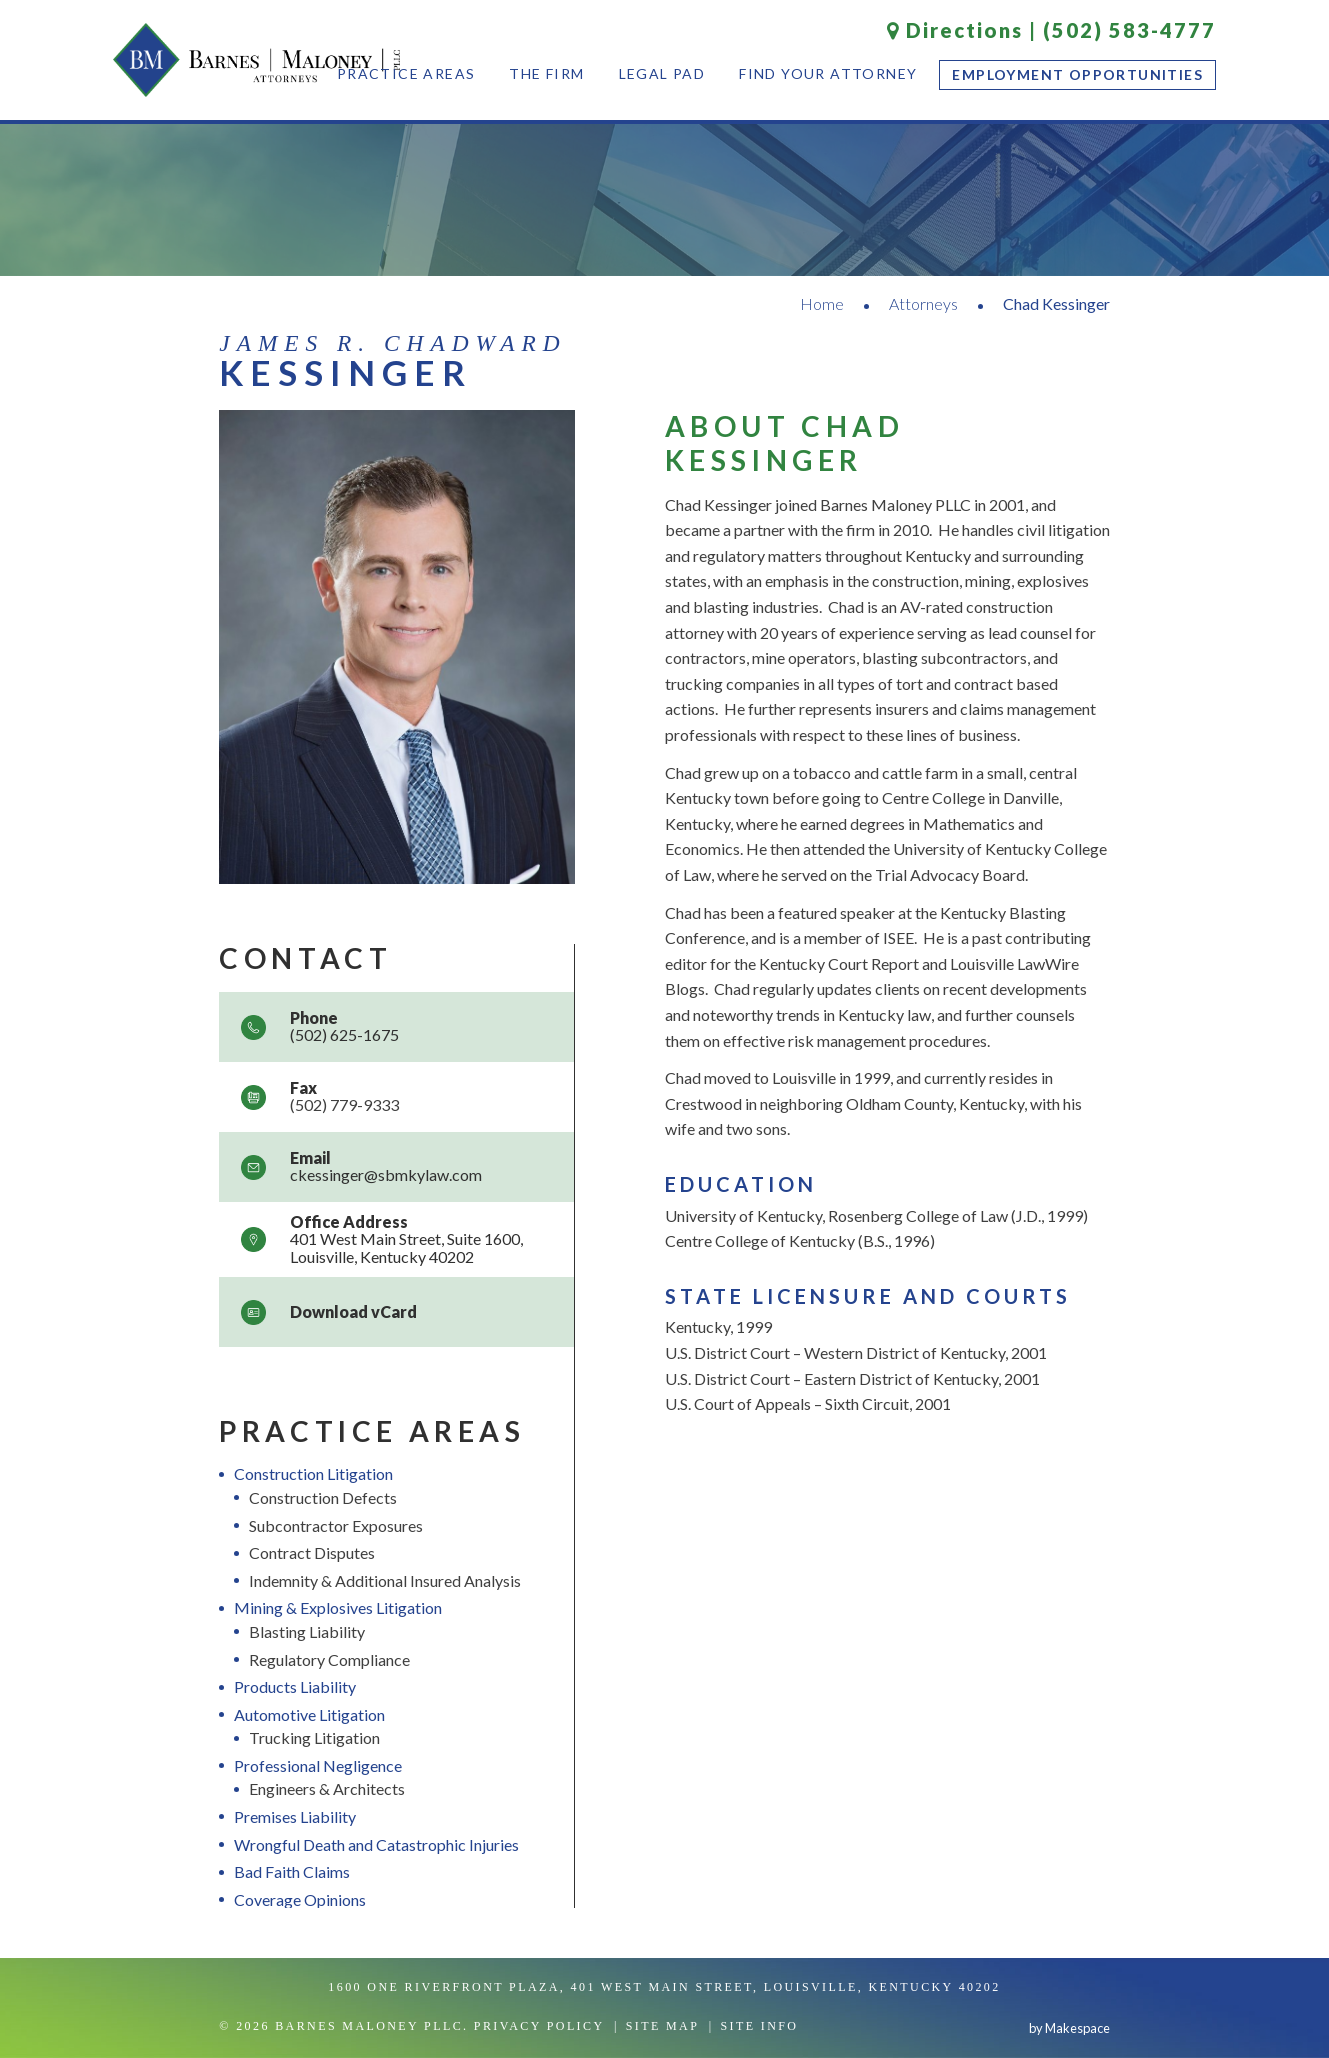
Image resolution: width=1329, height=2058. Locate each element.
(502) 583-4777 (1129, 30)
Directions (955, 30)
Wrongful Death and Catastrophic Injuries (376, 1844)
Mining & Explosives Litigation (338, 1607)
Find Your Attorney (828, 73)
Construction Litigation (313, 1473)
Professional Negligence (318, 1765)
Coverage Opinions (300, 1899)
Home (822, 303)
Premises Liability (295, 1816)
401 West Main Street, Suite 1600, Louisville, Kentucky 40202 (406, 1247)
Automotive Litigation (309, 1714)
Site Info (759, 2026)
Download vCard (353, 1311)
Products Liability (295, 1686)
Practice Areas (406, 73)
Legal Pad (662, 73)
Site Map (663, 2026)
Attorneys (923, 303)
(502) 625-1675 (344, 1034)
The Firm (546, 73)
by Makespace (1069, 2028)
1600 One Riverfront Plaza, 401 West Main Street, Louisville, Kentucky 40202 (664, 1987)
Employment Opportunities (1077, 74)
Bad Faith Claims (292, 1871)
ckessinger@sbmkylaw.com (386, 1174)
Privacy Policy (539, 2026)
